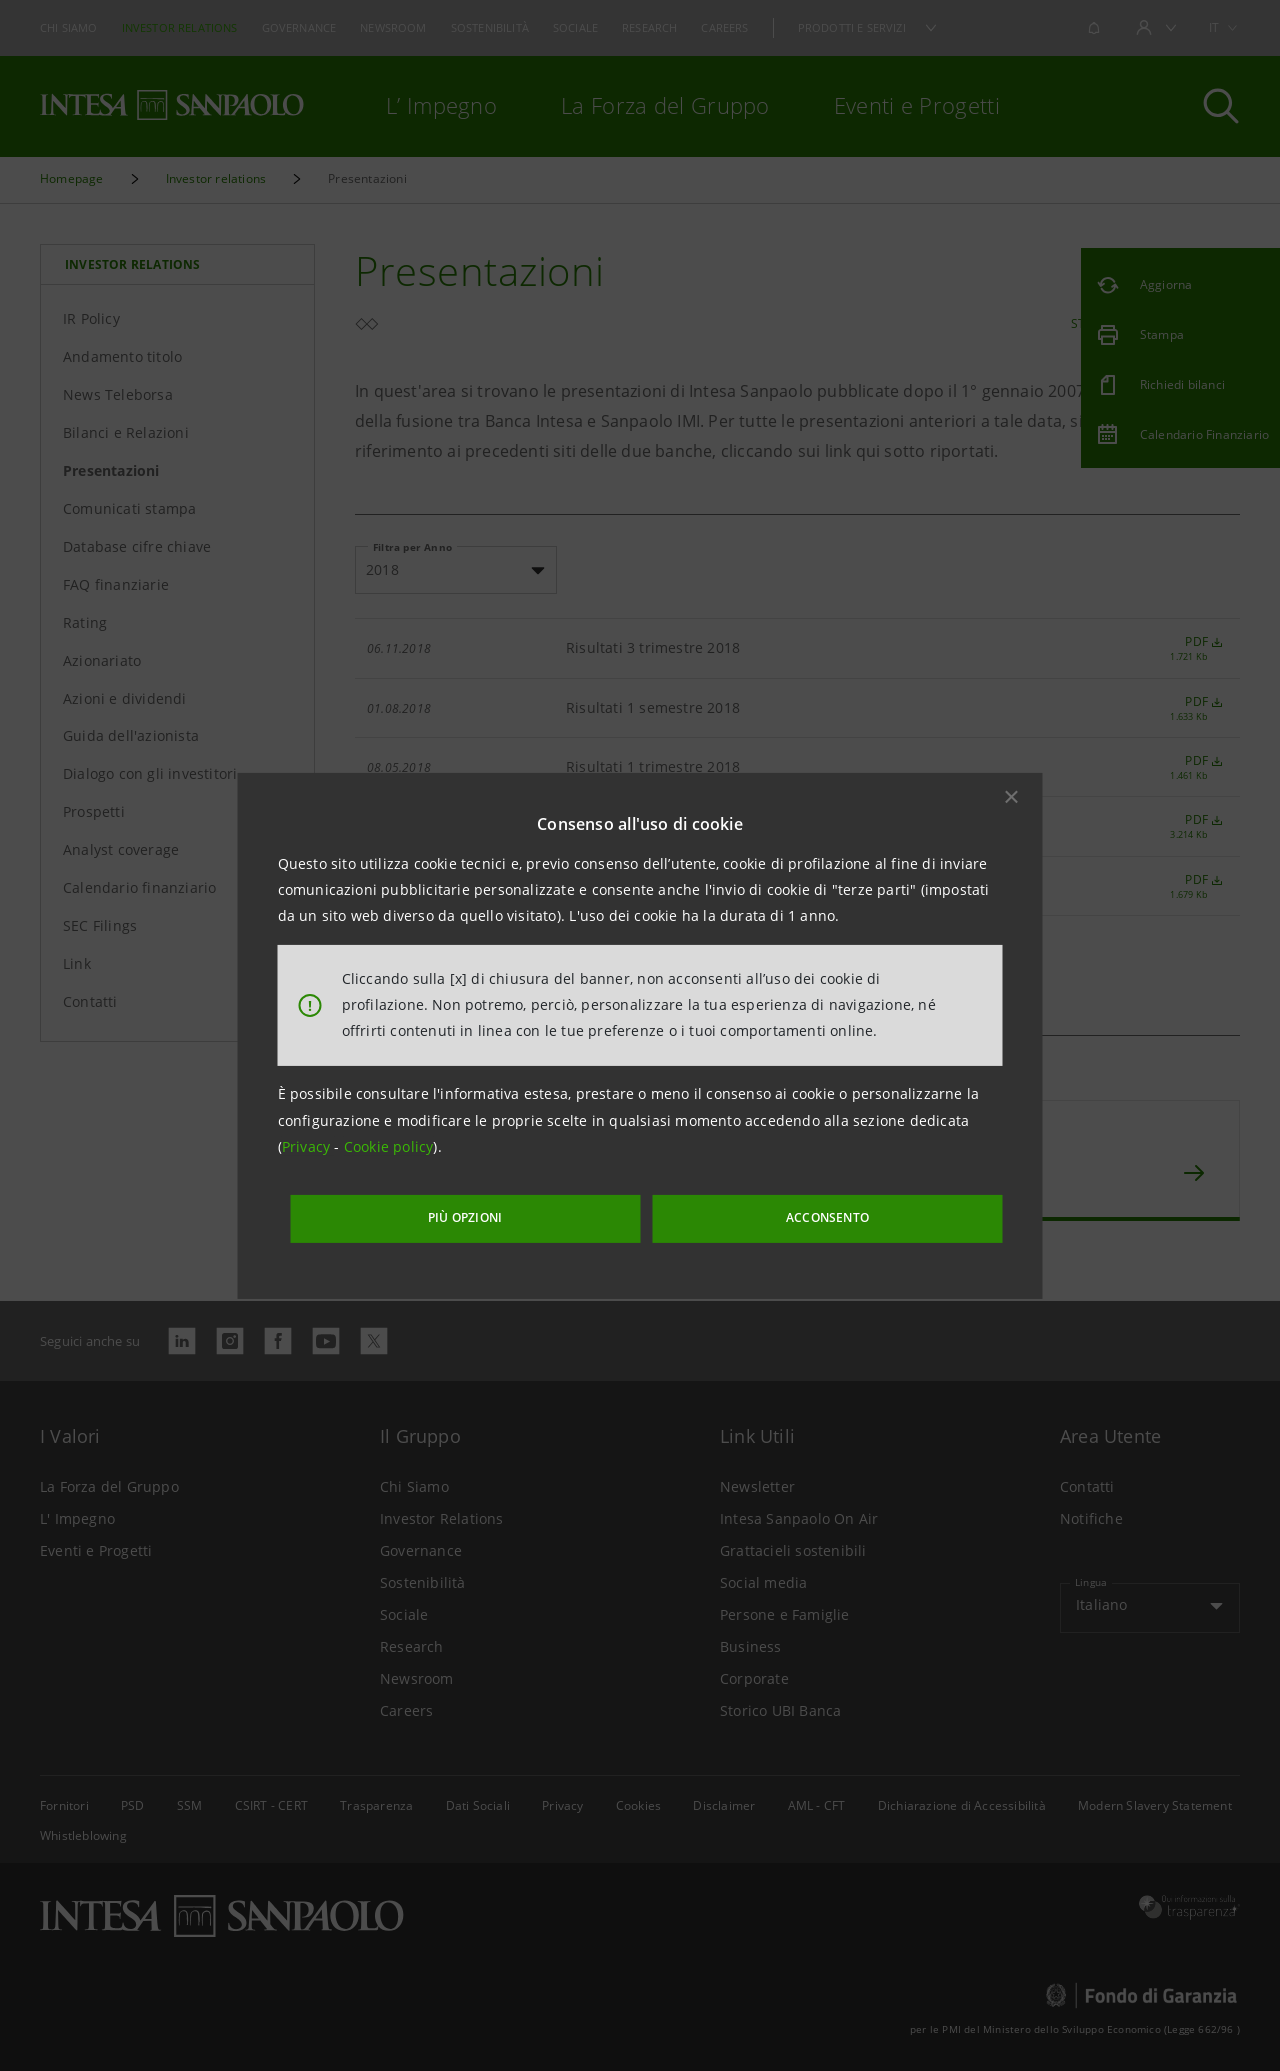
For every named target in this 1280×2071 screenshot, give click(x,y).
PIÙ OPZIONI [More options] (520, 1212)
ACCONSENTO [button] (784, 1212)
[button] (1012, 802)
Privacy (308, 1152)
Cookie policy (389, 1152)
